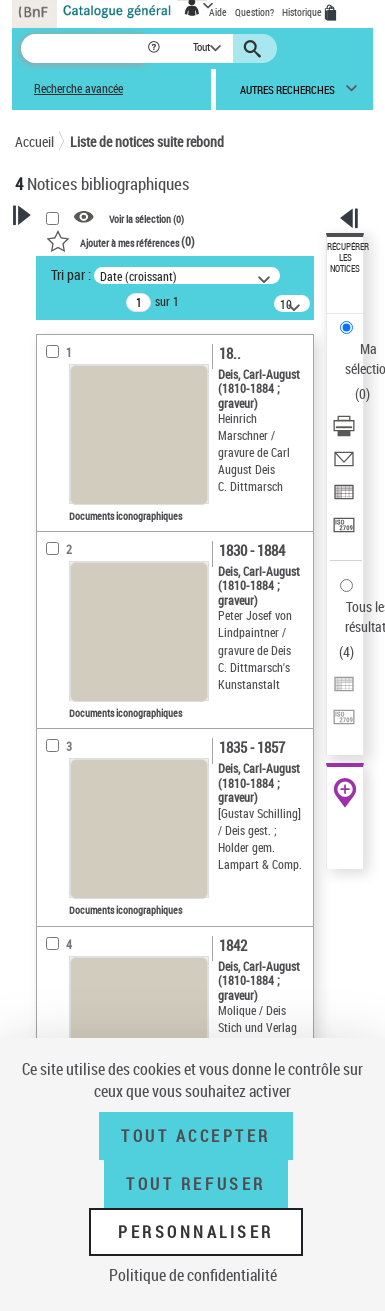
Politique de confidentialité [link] (193, 1275)
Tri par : (71, 274)
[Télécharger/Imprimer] (344, 432)
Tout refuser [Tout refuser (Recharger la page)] (195, 1184)
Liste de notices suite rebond (147, 141)
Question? (254, 12)
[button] (155, 48)
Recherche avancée (78, 88)
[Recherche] (83, 48)
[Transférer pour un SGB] (344, 531)
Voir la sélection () (146, 218)
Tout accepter (196, 1136)
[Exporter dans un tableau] (344, 498)
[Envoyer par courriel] (344, 465)
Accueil (34, 141)
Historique (303, 12)
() (120, 241)
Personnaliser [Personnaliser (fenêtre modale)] (196, 1232)
